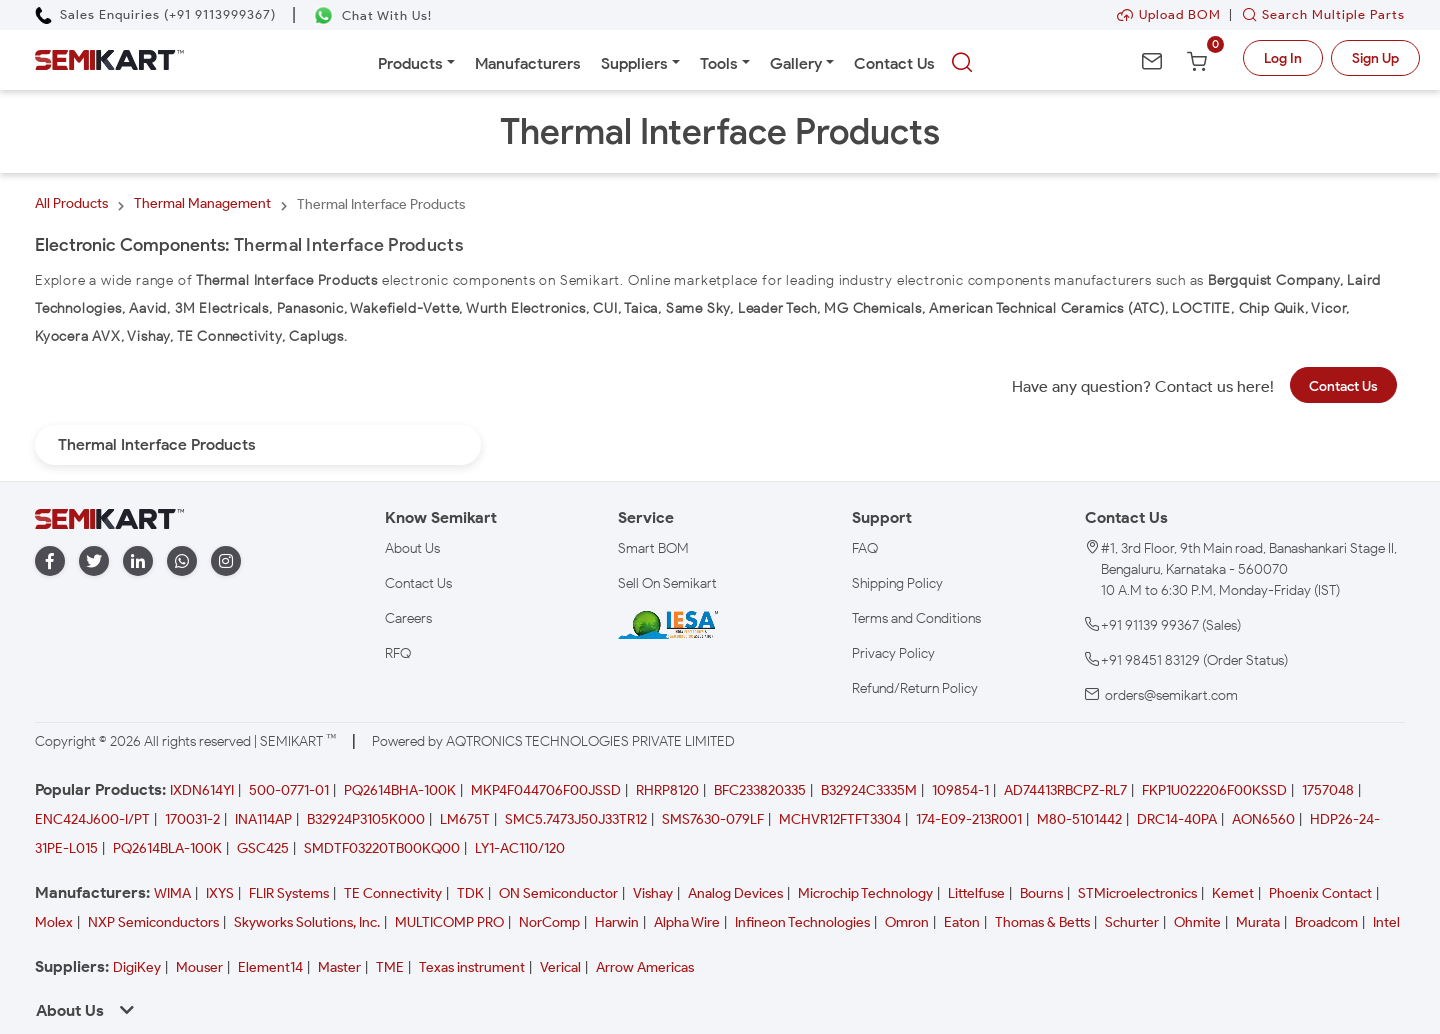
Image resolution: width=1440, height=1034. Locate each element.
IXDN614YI (202, 790)
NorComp (549, 922)
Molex (54, 922)
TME (390, 967)
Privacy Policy (893, 653)
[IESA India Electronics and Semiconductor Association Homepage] (668, 624)
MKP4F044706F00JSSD (546, 790)
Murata (1258, 922)
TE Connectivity (393, 893)
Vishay (653, 893)
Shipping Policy (897, 583)
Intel (1386, 922)
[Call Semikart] (155, 14)
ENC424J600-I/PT (92, 819)
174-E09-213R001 (969, 819)
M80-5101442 (1079, 819)
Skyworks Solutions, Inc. (307, 922)
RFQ (398, 653)
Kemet (1233, 893)
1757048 (1328, 790)
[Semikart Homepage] (109, 60)
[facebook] (50, 561)
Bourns (1041, 893)
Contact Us (894, 63)
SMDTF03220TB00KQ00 (382, 848)
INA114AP (263, 819)
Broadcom (1326, 922)
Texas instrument (472, 967)
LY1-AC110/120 (520, 848)
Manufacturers (528, 63)
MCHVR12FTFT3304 (840, 819)
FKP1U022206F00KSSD (1214, 790)
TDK (470, 893)
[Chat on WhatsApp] (372, 15)
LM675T (465, 819)
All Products (71, 203)
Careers (408, 618)
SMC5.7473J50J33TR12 (576, 819)
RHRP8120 (667, 790)
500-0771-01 (289, 790)
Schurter (1132, 922)
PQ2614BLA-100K (167, 848)
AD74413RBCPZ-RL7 (1065, 790)
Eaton (962, 922)
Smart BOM (653, 548)
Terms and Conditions (916, 618)
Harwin (617, 922)
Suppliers (634, 63)
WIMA (172, 893)
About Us (412, 548)
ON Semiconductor (558, 893)
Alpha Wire (687, 922)
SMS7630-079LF (713, 819)
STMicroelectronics (1137, 893)
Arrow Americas (645, 967)
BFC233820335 (760, 790)
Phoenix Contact (1320, 893)
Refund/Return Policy (915, 688)
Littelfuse (976, 893)
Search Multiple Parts (1319, 14)
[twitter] (94, 561)
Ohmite (1197, 922)
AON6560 (1263, 819)
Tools (719, 63)
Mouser (199, 967)
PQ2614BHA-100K (400, 790)
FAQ (865, 548)
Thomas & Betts (1042, 922)
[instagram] (226, 561)
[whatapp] (182, 561)
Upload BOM (1169, 14)
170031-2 (192, 819)
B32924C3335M (869, 790)
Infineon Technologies (802, 922)
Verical (560, 967)
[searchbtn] (962, 63)
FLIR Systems (289, 893)
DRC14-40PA (1177, 819)
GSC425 (263, 848)
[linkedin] (138, 561)
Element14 (270, 967)
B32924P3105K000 (366, 819)
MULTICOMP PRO (449, 922)
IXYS (220, 893)
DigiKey (137, 967)
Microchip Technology (865, 893)
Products (410, 63)
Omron (907, 922)
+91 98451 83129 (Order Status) (1194, 660)
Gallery (796, 63)
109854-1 (960, 790)
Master (339, 967)
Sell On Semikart (667, 583)
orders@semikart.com (1171, 695)
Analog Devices (735, 893)
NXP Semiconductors (153, 922)
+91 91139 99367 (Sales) (1171, 625)
